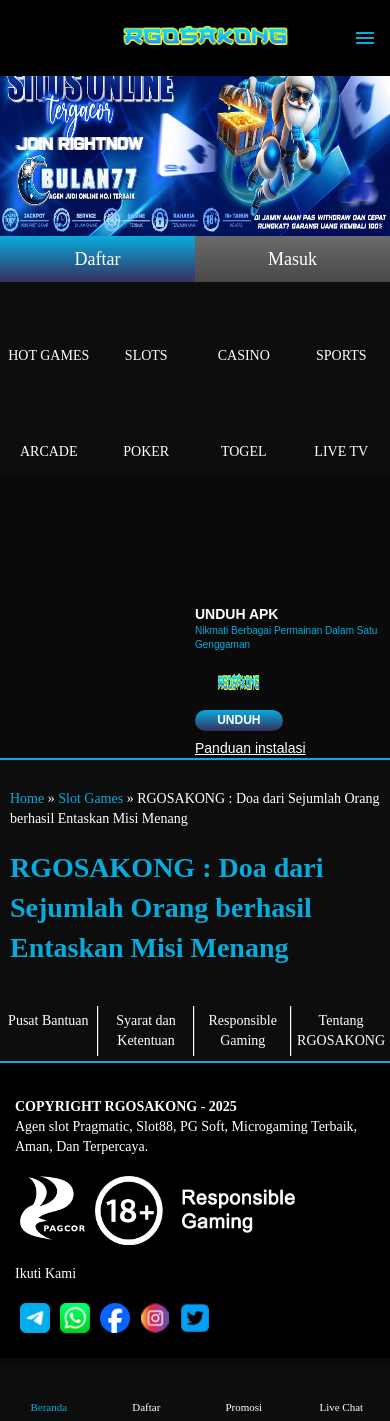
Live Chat (341, 1392)
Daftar (98, 259)
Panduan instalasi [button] (250, 748)
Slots (147, 332)
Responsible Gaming (243, 1030)
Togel (244, 428)
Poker (147, 428)
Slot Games (90, 798)
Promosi (244, 1392)
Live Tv (342, 428)
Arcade (49, 428)
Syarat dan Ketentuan (145, 1030)
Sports (342, 332)
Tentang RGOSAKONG (341, 1030)
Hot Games (49, 332)
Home (27, 798)
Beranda (49, 1392)
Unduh (238, 720)
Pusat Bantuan (48, 1020)
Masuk (292, 259)
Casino (244, 332)
